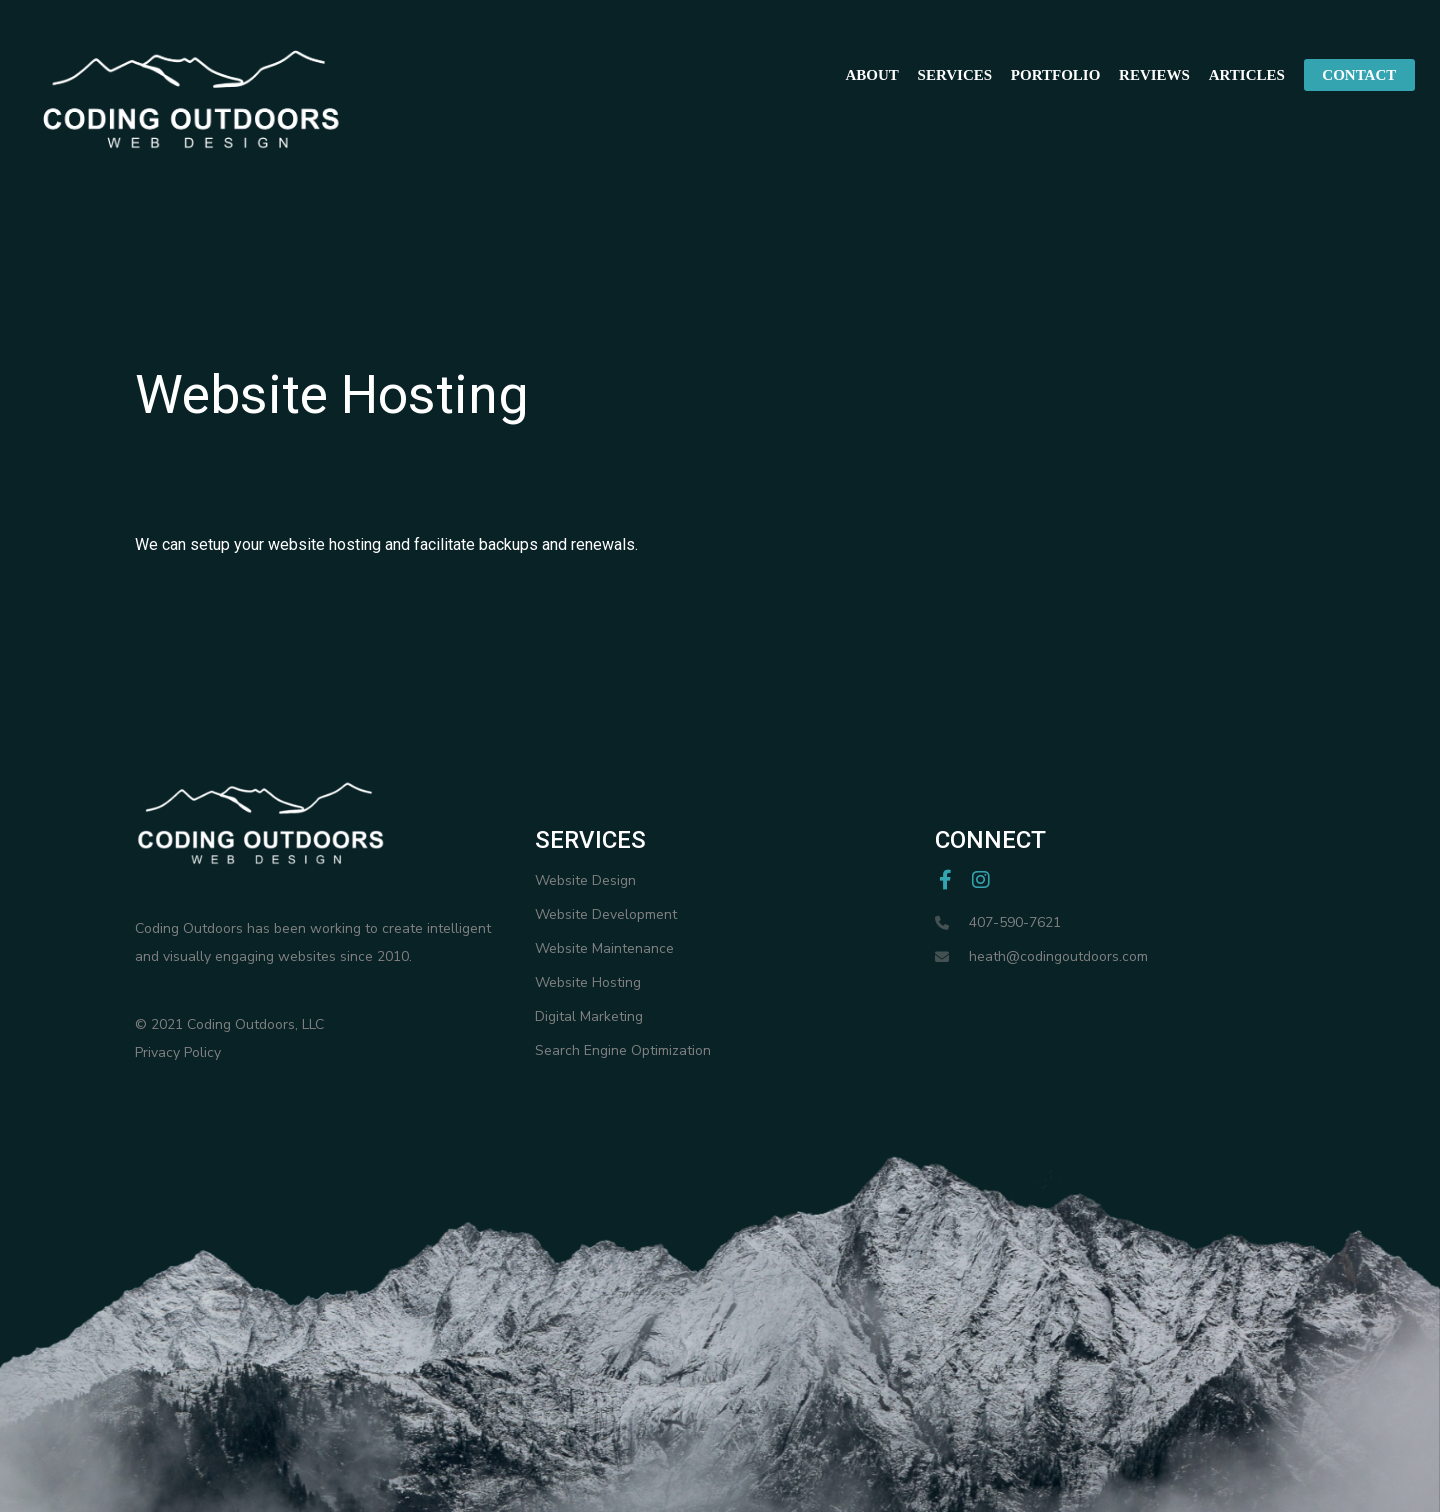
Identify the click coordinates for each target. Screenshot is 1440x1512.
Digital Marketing (589, 1016)
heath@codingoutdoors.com (1058, 956)
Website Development (606, 914)
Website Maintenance (604, 948)
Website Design (585, 880)
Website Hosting (588, 982)
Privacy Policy (178, 1052)
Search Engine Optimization (623, 1050)
